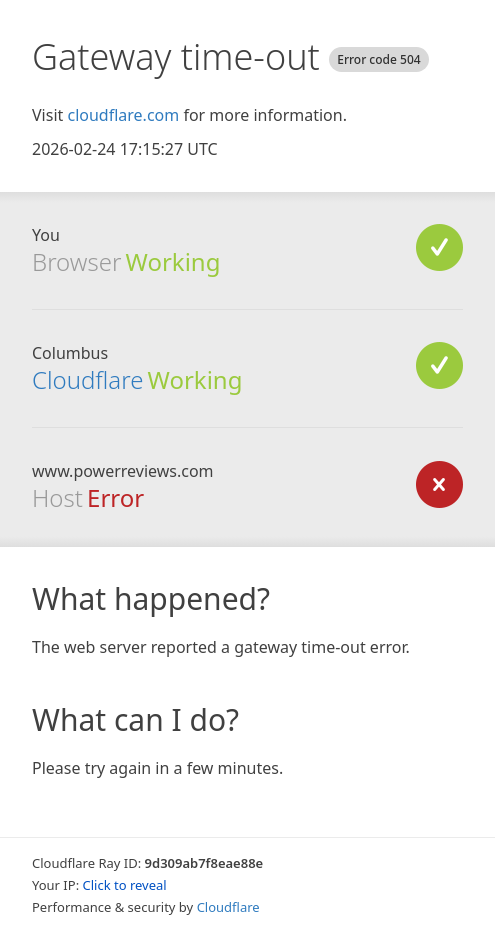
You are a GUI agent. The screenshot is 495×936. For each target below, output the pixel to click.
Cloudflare (87, 379)
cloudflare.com (123, 115)
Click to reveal (125, 885)
